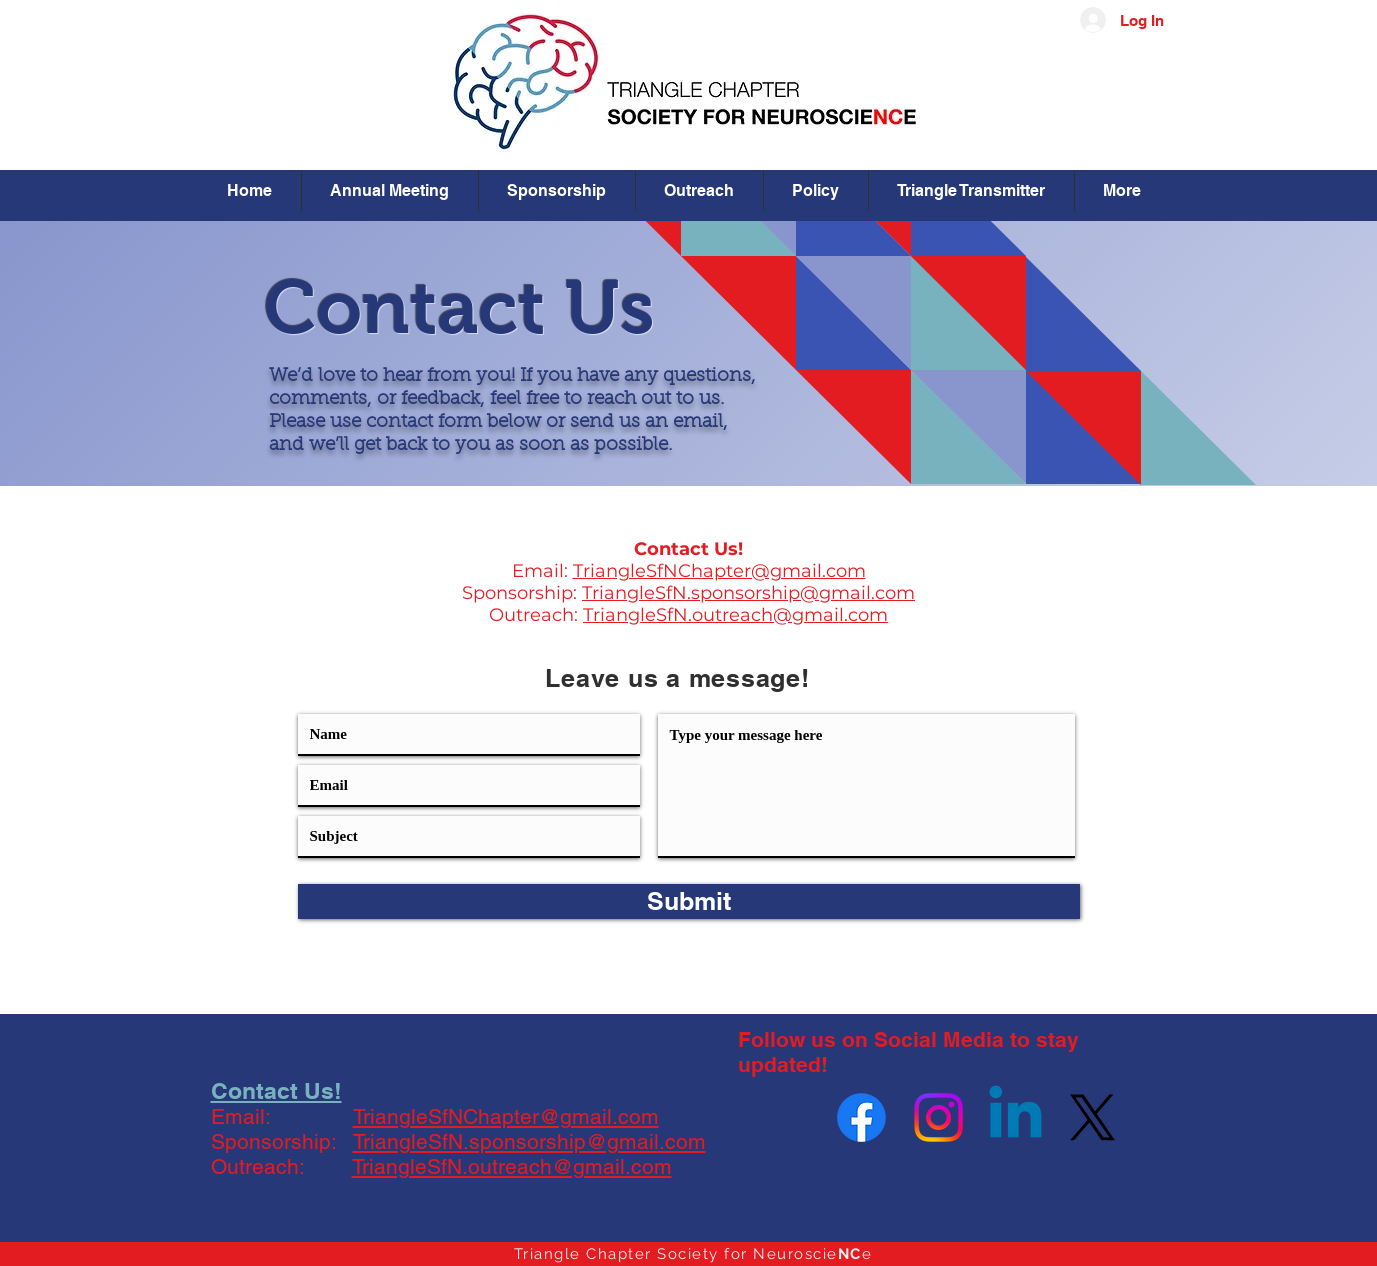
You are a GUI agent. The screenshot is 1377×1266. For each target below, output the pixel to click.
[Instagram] (938, 1117)
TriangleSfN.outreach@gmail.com (735, 615)
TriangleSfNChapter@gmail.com (719, 571)
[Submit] (689, 901)
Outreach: (536, 615)
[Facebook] (861, 1117)
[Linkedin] (1015, 1117)
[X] (1092, 1117)
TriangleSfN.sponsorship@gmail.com (748, 593)
